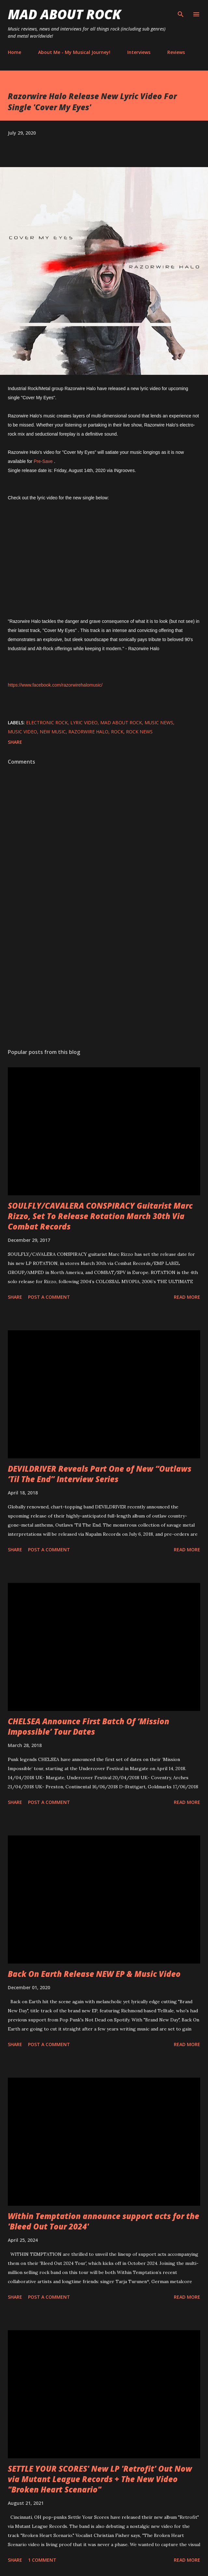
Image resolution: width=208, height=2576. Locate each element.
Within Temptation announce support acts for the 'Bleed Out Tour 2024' (103, 2221)
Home (14, 52)
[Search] (181, 12)
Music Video (22, 732)
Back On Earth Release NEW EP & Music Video (94, 1973)
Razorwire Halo (88, 732)
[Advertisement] (104, 982)
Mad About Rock (64, 14)
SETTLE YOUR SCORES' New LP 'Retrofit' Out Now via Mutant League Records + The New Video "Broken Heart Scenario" (100, 2479)
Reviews (176, 52)
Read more (187, 1297)
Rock (117, 732)
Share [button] (15, 742)
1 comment (42, 2560)
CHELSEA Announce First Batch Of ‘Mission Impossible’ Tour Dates (88, 1726)
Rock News (139, 732)
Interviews (138, 52)
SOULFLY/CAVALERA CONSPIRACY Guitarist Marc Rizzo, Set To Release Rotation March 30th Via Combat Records (100, 1216)
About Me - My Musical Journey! (74, 52)
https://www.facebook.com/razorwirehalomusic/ (55, 685)
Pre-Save (43, 461)
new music (53, 732)
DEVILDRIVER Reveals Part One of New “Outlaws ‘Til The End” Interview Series (99, 1473)
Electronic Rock (47, 722)
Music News (159, 722)
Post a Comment (49, 1297)
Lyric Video (84, 722)
